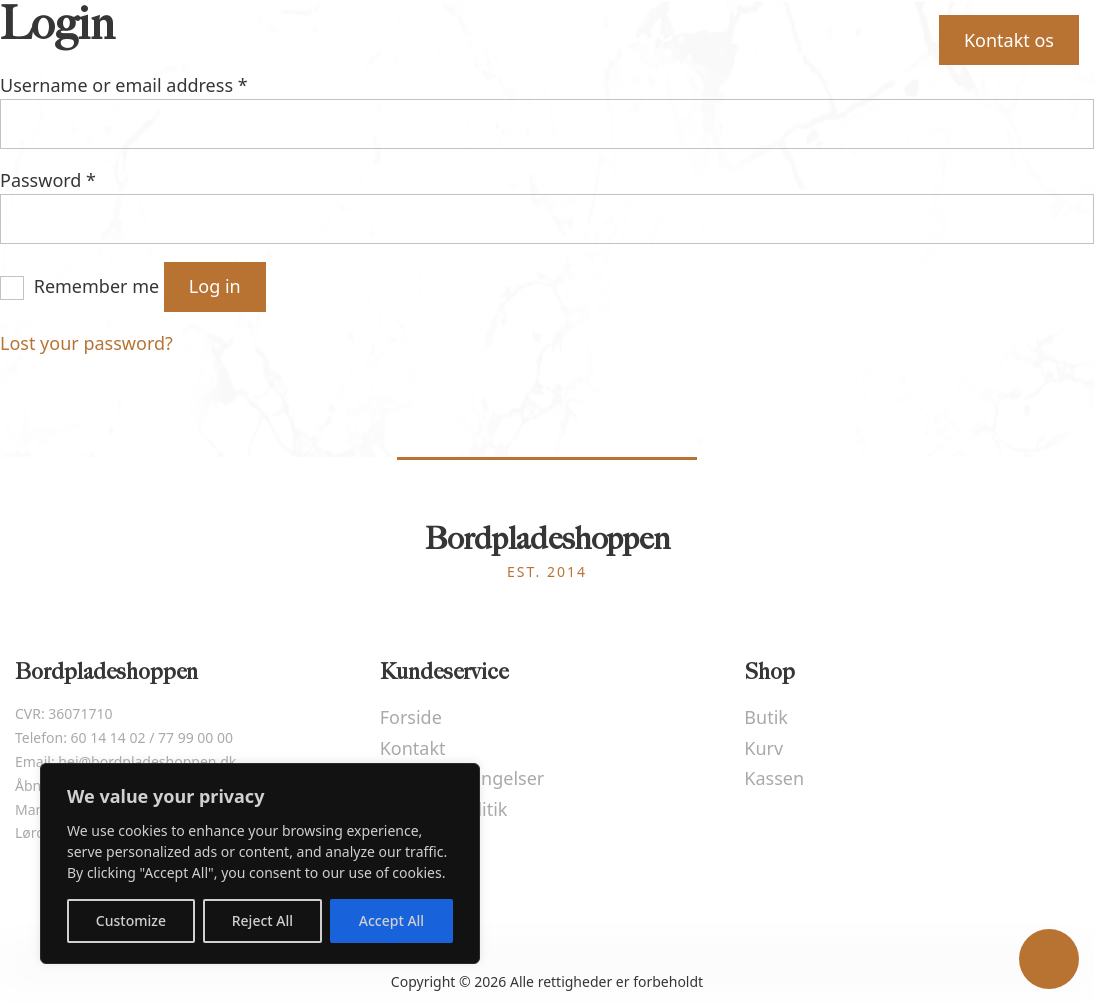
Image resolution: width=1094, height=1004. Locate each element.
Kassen (774, 778)
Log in (215, 286)
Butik (751, 39)
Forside (206, 39)
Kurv (855, 38)
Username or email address (124, 85)
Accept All (391, 920)
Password (48, 180)
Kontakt (413, 748)
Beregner (328, 39)
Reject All (262, 920)
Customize (131, 920)
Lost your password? (86, 343)
